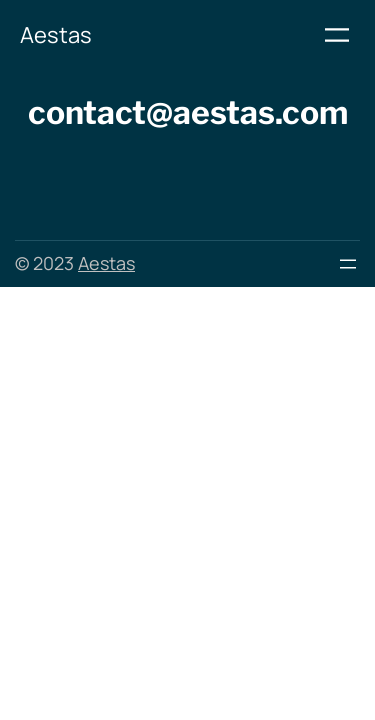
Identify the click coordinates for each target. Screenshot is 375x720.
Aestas (56, 35)
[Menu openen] (337, 35)
